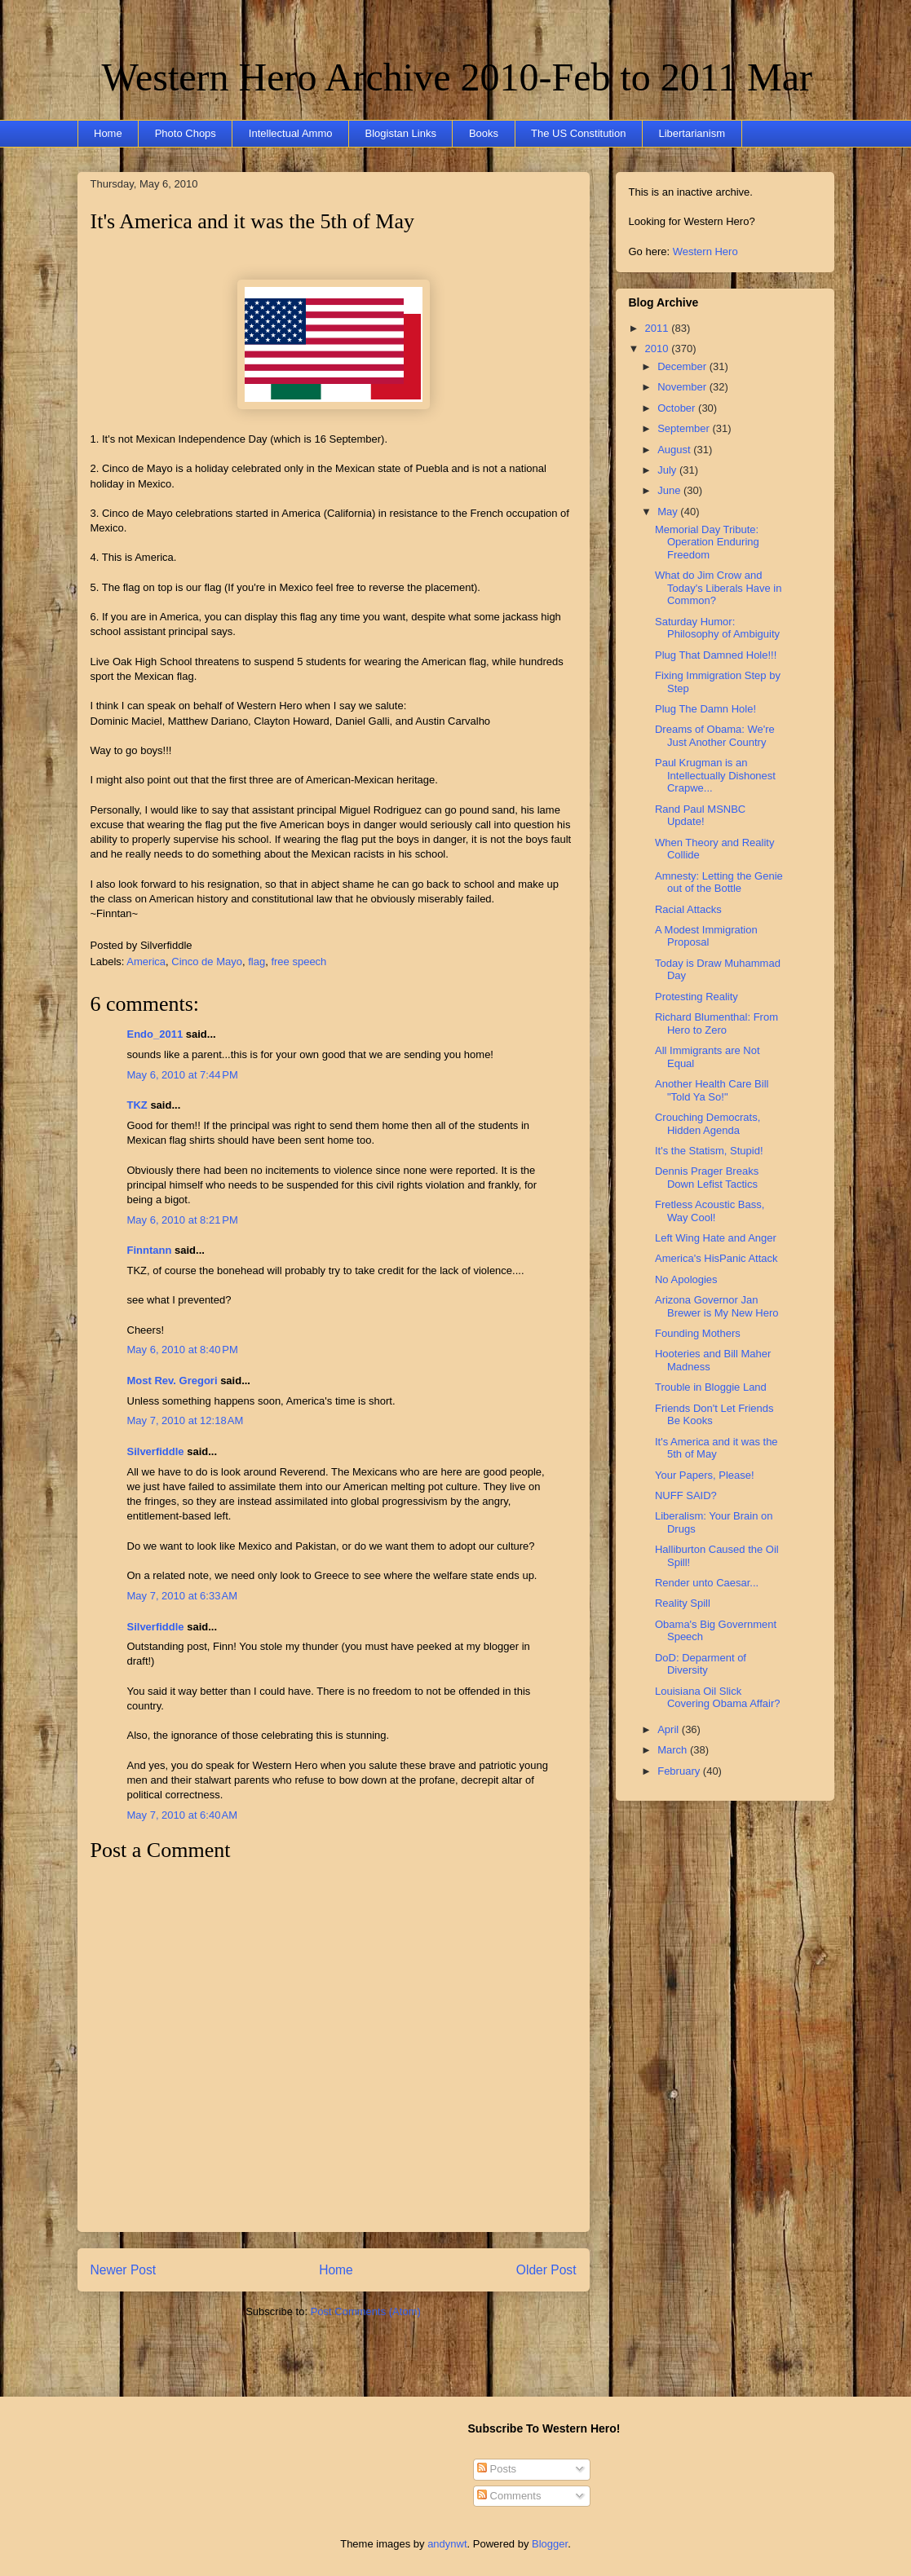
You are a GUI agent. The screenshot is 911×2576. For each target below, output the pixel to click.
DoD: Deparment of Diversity (700, 1664)
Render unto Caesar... (706, 1583)
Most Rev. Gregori (172, 1380)
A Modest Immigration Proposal (706, 936)
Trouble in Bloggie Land (711, 1387)
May (668, 511)
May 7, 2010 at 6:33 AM (182, 1596)
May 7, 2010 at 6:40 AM (182, 1815)
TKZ (137, 1105)
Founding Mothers (698, 1333)
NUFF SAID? (686, 1495)
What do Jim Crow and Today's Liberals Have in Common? (718, 588)
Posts (496, 2469)
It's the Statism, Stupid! (709, 1151)
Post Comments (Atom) (366, 2311)
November (683, 387)
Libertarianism (691, 133)
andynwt (447, 2544)
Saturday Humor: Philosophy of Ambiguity (717, 628)
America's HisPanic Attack (716, 1258)
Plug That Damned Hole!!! (715, 655)
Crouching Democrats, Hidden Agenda (707, 1123)
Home (108, 133)
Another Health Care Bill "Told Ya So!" (711, 1090)
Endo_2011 (155, 1034)
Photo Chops (185, 133)
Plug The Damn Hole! (705, 709)
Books (483, 133)
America (146, 961)
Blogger (550, 2544)
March (673, 1750)
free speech (298, 961)
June (670, 490)
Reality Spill (682, 1603)
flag (256, 961)
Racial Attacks (688, 909)
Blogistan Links (400, 133)
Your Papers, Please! (704, 1475)
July (668, 470)
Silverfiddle (155, 1451)
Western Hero (705, 251)
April (669, 1729)
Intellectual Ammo (291, 133)
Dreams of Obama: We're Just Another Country (715, 735)
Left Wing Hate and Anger (715, 1238)
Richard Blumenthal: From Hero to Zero (716, 1023)
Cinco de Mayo (206, 961)
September (684, 428)
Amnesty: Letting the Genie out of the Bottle (719, 882)
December (683, 366)
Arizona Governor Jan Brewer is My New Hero (717, 1306)
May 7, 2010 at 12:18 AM (185, 1420)
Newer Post (124, 2270)
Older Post (546, 2270)
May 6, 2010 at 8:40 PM (182, 1349)
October (677, 408)
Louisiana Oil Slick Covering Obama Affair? (718, 1697)
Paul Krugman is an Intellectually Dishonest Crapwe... (715, 775)
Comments (509, 2496)
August (675, 449)
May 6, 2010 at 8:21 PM (182, 1220)
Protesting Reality (696, 996)
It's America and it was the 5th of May (252, 221)
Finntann (149, 1250)
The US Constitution (578, 133)
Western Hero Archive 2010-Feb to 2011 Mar (457, 77)
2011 (658, 328)
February (680, 1771)
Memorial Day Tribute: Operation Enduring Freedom (707, 542)
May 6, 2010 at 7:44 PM (182, 1075)
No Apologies (686, 1279)
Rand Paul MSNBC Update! (700, 815)
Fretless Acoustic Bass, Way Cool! (709, 1211)
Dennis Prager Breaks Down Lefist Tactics (706, 1177)
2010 (658, 348)
